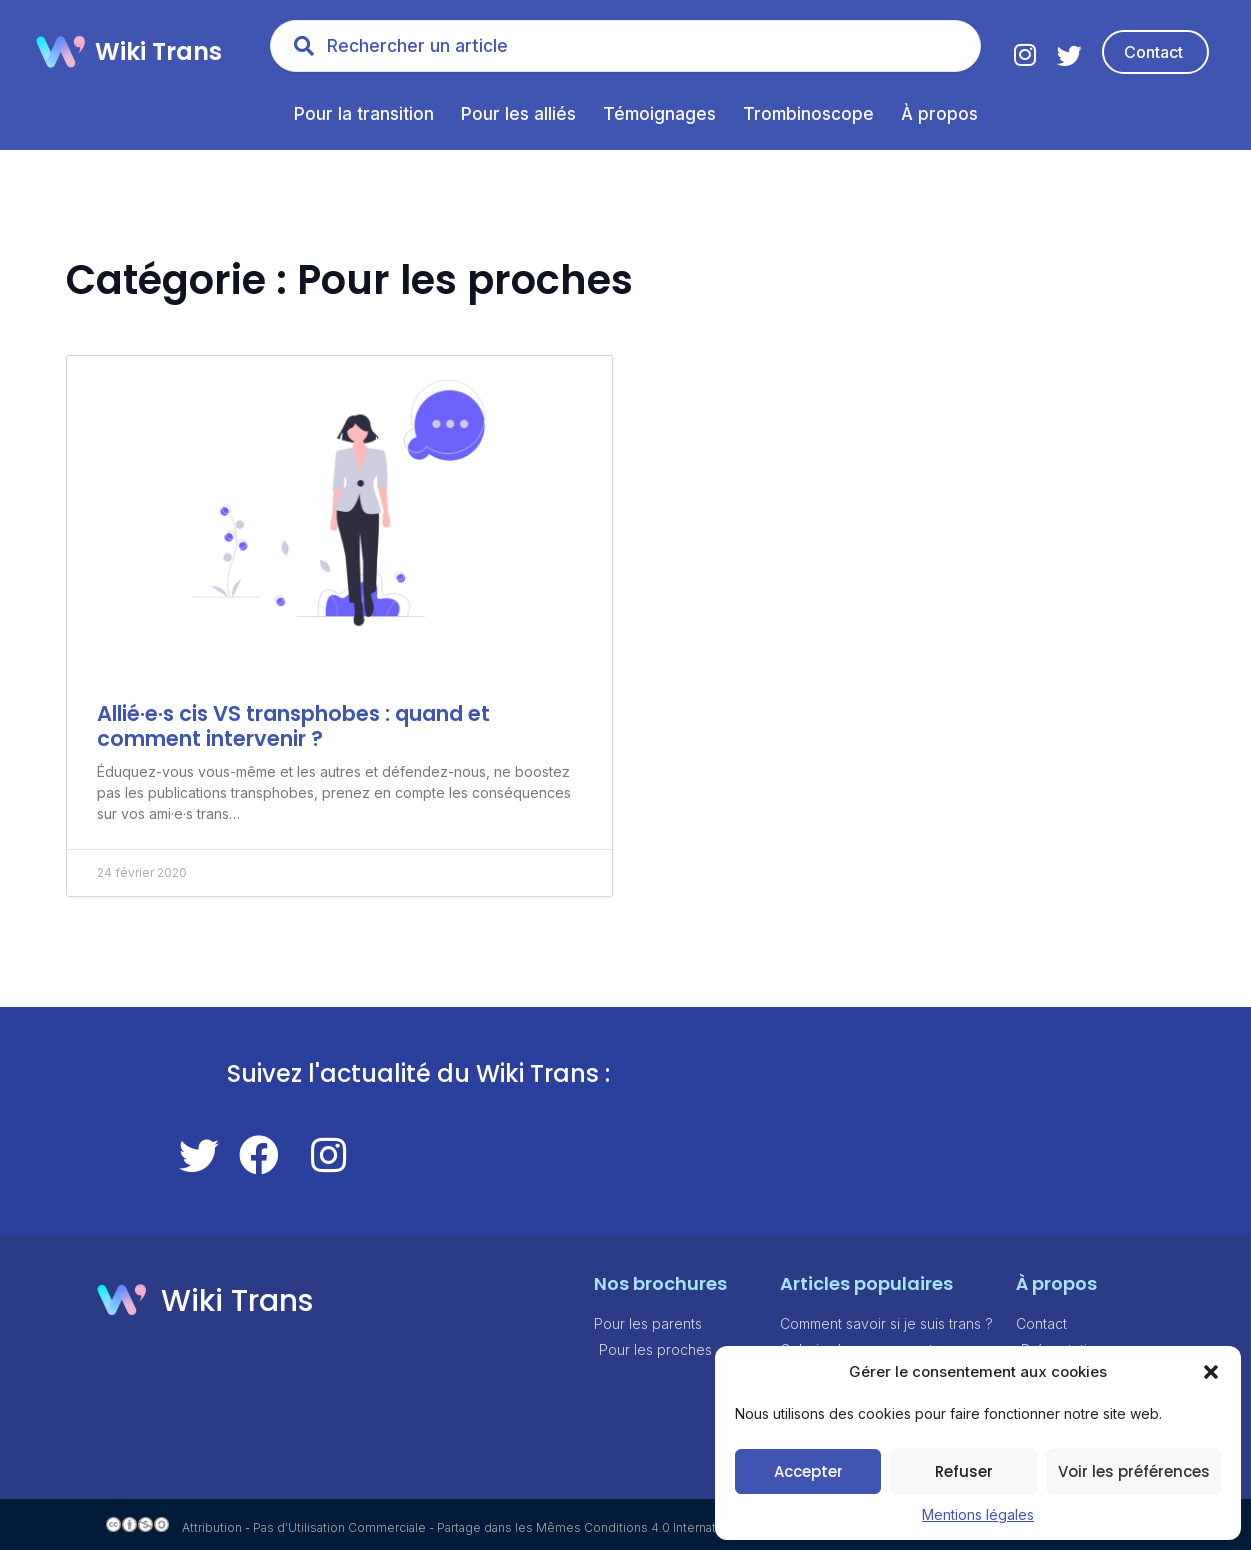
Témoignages (659, 114)
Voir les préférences (1134, 1471)
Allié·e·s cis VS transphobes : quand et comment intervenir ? (293, 726)
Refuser (964, 1471)
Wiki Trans (158, 51)
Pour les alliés (518, 114)
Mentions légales (978, 1514)
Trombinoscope (808, 114)
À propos (939, 114)
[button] (1211, 1372)
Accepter (808, 1471)
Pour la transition (364, 114)
